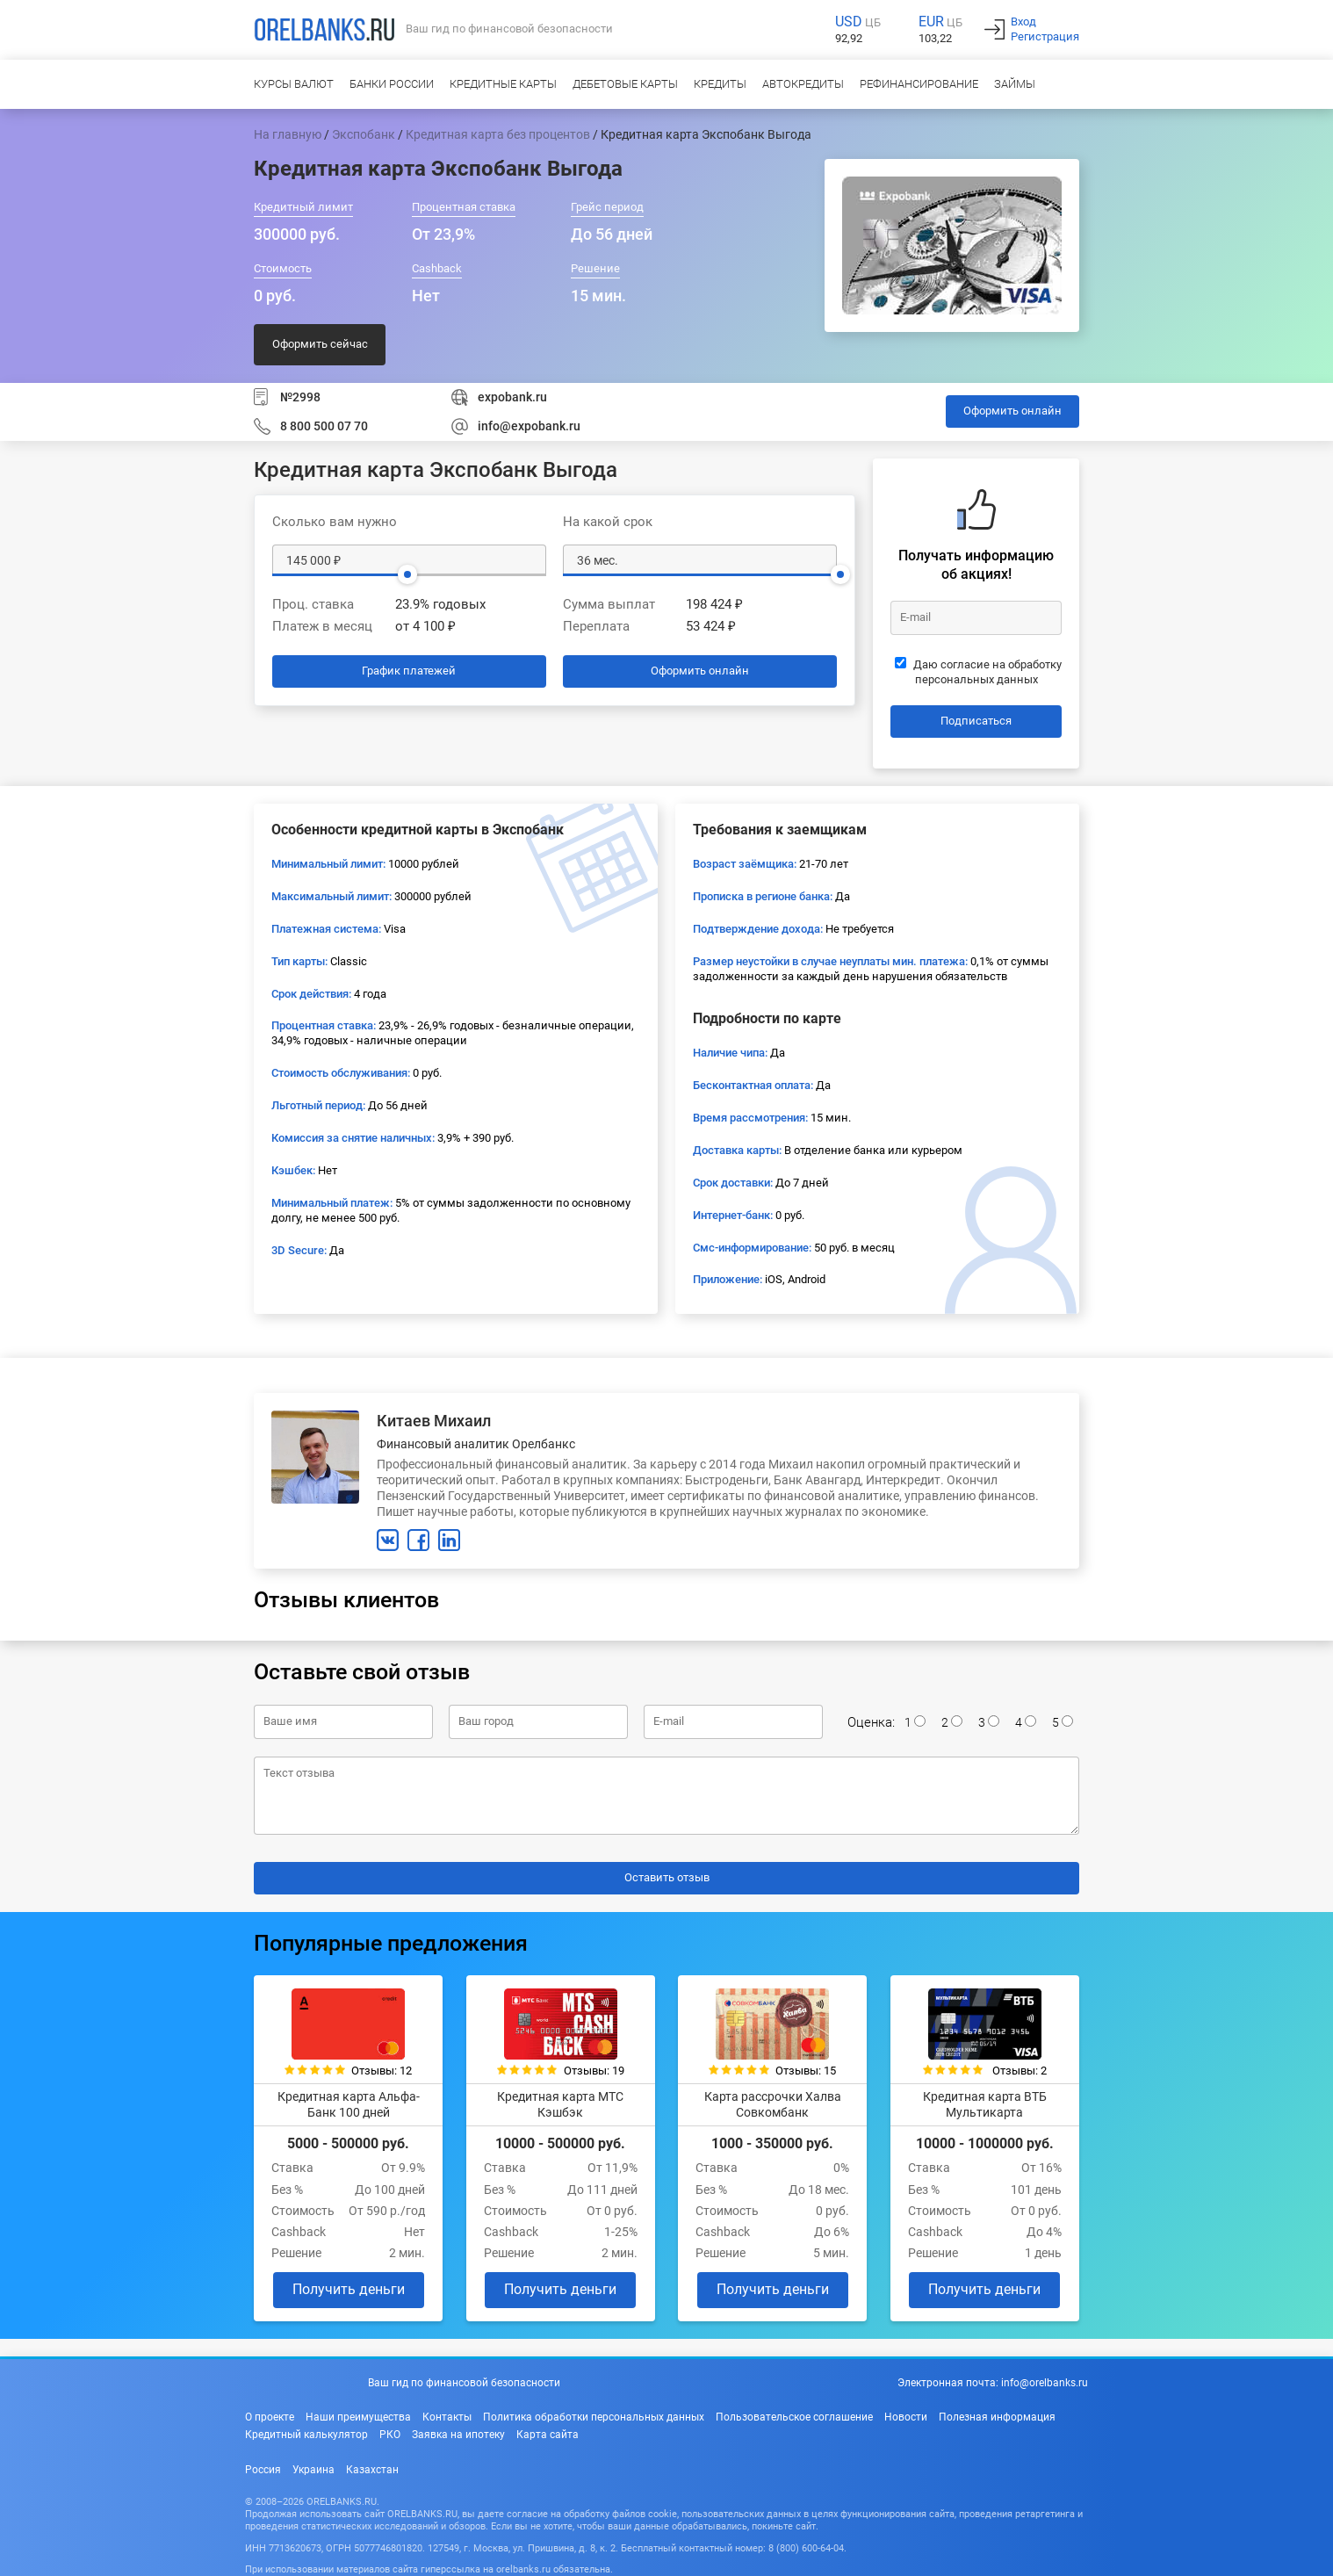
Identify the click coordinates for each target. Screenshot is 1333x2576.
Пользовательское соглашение (794, 2417)
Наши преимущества (358, 2417)
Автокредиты (803, 83)
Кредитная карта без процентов (498, 134)
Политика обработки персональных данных (593, 2417)
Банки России (391, 83)
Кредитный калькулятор (306, 2434)
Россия (263, 2470)
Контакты (447, 2417)
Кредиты (720, 83)
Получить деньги (348, 2289)
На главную (287, 134)
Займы (1014, 83)
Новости (905, 2417)
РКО (389, 2434)
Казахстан (372, 2470)
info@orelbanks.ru (1044, 2383)
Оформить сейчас (320, 343)
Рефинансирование (919, 83)
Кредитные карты (503, 83)
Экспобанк (363, 134)
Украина (313, 2470)
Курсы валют (294, 83)
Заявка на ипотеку (458, 2434)
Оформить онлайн (1012, 410)
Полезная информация (997, 2417)
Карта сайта (547, 2434)
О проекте (269, 2417)
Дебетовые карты (625, 83)
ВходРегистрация (1045, 29)
